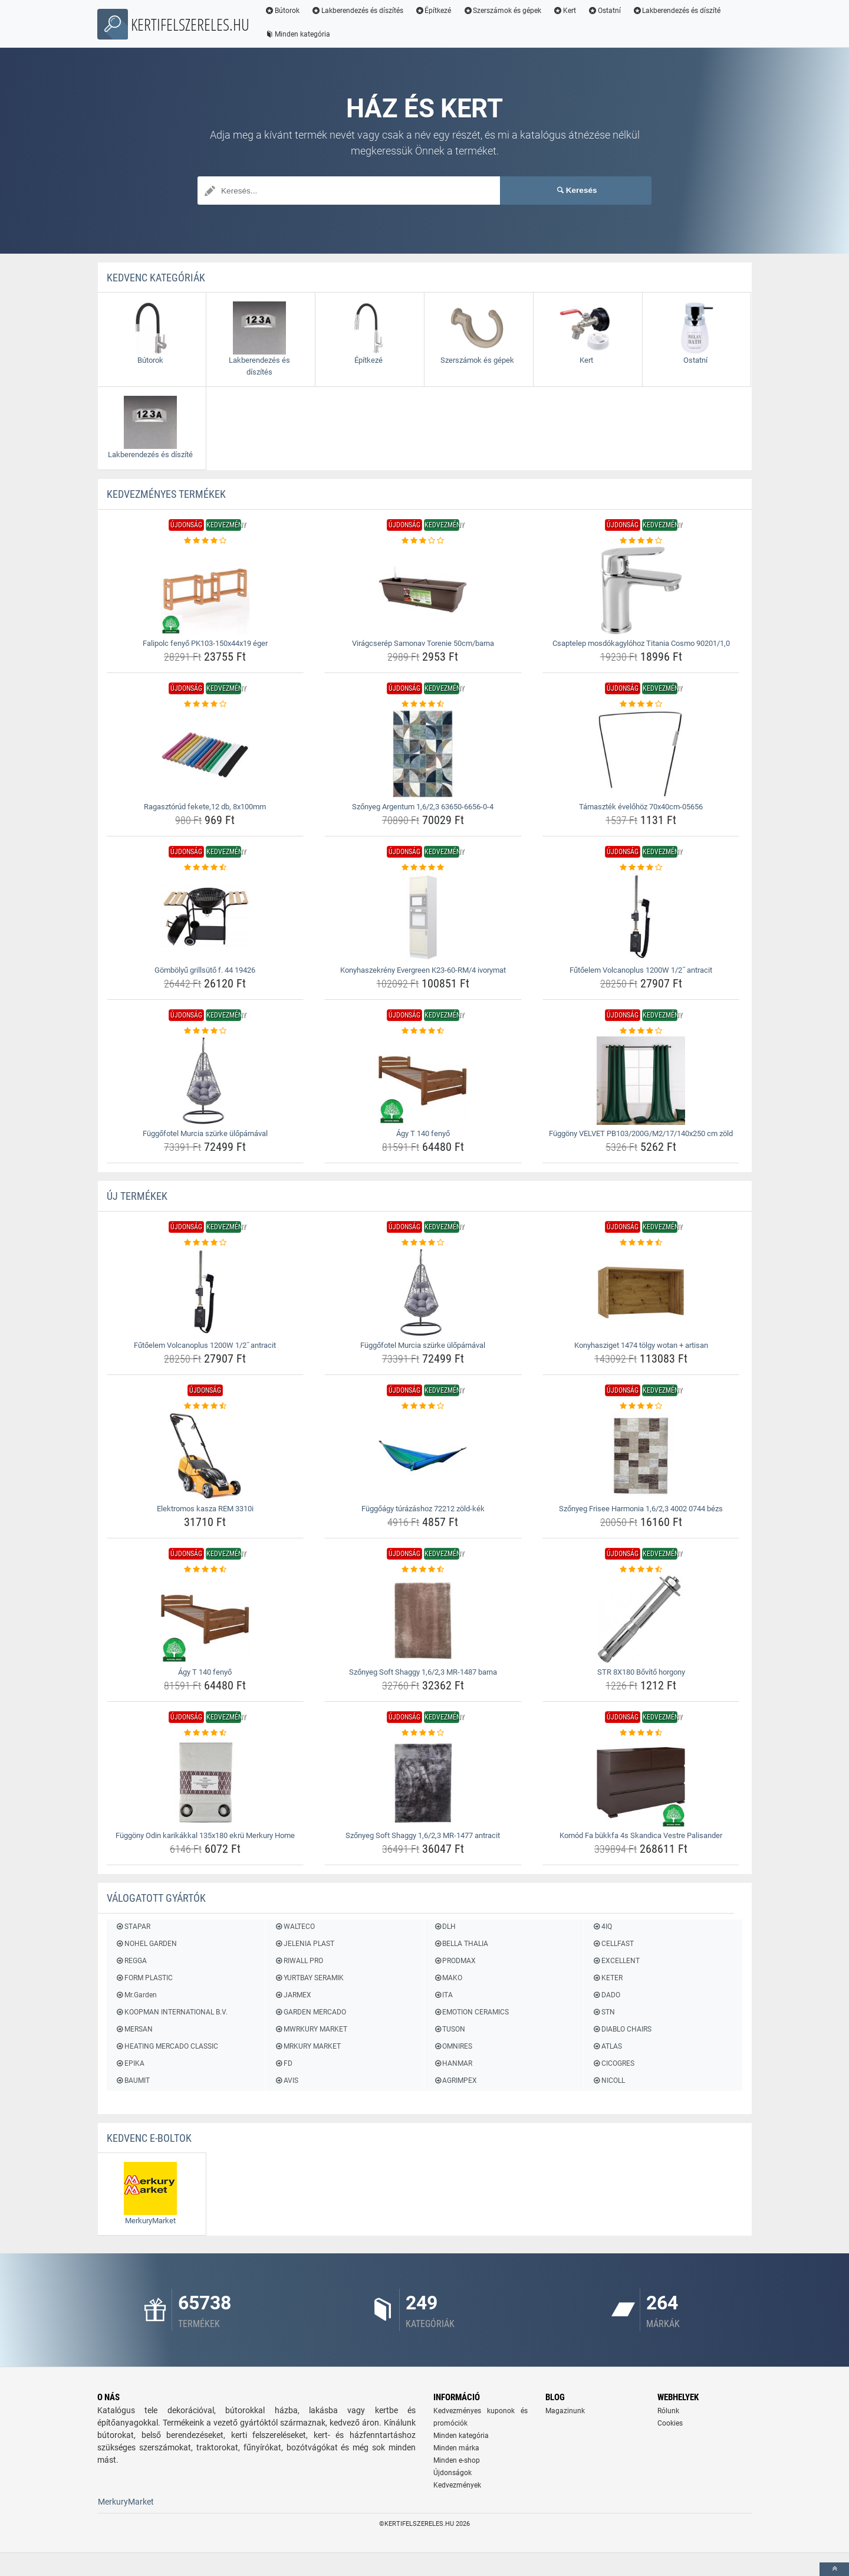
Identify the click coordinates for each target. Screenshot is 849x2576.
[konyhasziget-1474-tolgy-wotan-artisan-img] (641, 1292)
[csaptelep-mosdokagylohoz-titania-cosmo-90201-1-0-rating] (641, 541)
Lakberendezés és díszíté (677, 10)
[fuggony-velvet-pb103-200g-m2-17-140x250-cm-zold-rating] (641, 1031)
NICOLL (609, 2080)
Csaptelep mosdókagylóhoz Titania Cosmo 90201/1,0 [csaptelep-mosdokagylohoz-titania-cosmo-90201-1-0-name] (641, 643)
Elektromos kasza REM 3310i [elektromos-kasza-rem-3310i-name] (205, 1508)
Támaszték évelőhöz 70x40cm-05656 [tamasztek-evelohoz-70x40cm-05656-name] (641, 806)
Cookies (670, 2423)
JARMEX (292, 1995)
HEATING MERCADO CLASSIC (167, 2046)
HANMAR (452, 2063)
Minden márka (456, 2448)
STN (604, 2012)
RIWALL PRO (298, 1961)
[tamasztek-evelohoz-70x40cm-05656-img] (641, 754)
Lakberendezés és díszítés (357, 10)
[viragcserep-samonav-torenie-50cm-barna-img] (423, 590)
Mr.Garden (136, 1995)
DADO (606, 1995)
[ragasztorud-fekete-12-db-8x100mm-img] (205, 754)
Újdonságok (452, 2473)
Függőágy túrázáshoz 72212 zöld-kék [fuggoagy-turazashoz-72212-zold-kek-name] (423, 1508)
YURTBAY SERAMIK (308, 1978)
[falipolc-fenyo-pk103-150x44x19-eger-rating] (205, 541)
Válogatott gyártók (156, 1898)
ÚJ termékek (137, 1196)
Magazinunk (565, 2411)
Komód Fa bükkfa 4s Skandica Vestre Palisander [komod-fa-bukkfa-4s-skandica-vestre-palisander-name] (641, 1835)
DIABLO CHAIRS (622, 2029)
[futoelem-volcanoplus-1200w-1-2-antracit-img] (641, 917)
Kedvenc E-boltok (149, 2138)
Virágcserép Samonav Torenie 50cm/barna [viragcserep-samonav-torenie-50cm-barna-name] (423, 643)
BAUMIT (133, 2080)
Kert (564, 10)
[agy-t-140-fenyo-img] (423, 1080)
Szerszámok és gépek (502, 10)
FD (283, 2063)
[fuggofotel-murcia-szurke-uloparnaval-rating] (205, 1031)
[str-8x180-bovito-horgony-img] (641, 1619)
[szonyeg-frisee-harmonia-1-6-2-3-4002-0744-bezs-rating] (641, 1406)
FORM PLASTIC (144, 1978)
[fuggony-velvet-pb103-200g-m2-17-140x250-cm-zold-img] (641, 1080)
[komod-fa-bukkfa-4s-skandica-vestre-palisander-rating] (641, 1733)
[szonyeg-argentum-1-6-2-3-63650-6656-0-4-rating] (423, 704)
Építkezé (433, 10)
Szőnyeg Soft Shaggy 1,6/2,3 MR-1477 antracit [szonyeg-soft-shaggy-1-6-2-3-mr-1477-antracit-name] (422, 1835)
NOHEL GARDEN (146, 1944)
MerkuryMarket (126, 2501)
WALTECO (294, 1926)
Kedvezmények (457, 2485)
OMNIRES (452, 2046)
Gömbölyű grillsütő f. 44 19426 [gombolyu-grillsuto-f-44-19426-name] (204, 970)
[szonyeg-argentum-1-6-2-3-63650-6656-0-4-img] (423, 754)
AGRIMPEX (455, 2080)
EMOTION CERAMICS (471, 2012)
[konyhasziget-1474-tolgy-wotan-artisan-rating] (641, 1243)
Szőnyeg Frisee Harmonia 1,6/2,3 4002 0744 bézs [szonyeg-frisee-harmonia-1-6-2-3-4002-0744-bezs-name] (641, 1508)
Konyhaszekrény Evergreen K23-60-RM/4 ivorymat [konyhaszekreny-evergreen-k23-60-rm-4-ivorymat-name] (423, 970)
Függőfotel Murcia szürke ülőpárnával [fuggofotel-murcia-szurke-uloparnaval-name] (205, 1133)
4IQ (602, 1926)
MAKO (447, 1978)
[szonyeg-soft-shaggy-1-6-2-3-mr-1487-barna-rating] (423, 1570)
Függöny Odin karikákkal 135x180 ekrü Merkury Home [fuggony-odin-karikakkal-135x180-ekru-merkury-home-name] (205, 1835)
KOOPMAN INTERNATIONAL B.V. (172, 2012)
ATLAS (607, 2046)
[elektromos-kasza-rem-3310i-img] (205, 1456)
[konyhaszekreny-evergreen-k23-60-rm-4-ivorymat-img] (423, 917)
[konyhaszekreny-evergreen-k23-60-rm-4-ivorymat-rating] (423, 868)
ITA (443, 1995)
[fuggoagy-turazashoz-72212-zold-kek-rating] (423, 1406)
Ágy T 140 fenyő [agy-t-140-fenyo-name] (423, 1133)
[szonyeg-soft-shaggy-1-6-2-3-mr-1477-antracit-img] (423, 1782)
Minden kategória (297, 34)
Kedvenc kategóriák (156, 277)
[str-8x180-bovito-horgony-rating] (641, 1570)
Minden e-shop (456, 2460)
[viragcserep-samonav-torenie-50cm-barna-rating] (423, 541)
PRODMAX (454, 1961)
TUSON (449, 2029)
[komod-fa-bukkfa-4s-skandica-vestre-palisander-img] (641, 1782)
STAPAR (133, 1926)
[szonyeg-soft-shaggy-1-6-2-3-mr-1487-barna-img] (423, 1619)
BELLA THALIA (460, 1944)
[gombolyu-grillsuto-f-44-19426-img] (205, 917)
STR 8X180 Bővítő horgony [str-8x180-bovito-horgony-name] (641, 1672)
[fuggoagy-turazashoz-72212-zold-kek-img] (423, 1456)
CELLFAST (613, 1944)
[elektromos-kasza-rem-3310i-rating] (205, 1406)
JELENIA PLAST (304, 1944)
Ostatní (604, 10)
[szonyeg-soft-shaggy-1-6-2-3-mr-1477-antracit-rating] (423, 1733)
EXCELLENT (616, 1961)
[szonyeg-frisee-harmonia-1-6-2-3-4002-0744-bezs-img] (641, 1456)
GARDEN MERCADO (309, 2012)
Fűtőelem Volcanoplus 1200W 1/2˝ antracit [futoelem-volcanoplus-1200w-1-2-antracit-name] (641, 970)
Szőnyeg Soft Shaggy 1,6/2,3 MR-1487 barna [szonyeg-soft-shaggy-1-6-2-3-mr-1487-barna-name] (423, 1672)
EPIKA (130, 2063)
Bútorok (282, 10)
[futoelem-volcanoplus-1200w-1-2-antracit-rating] (641, 868)
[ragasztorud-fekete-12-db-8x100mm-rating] (205, 704)
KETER (608, 1978)
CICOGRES (613, 2063)
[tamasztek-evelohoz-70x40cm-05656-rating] (641, 704)
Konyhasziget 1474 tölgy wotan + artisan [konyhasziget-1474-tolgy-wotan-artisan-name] (641, 1345)
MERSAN (134, 2029)
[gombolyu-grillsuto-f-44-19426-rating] (205, 868)
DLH (444, 1926)
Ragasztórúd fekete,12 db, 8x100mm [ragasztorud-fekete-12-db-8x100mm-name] (205, 806)
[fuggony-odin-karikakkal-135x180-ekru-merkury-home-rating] (205, 1733)
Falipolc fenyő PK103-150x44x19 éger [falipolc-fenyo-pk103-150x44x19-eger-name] (205, 643)
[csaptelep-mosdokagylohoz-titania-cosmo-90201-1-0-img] (641, 590)
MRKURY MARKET (307, 2046)
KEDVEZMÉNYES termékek (166, 494)
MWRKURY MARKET (310, 2029)
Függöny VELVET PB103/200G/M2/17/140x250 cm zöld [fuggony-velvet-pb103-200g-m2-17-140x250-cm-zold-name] (641, 1133)
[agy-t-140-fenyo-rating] (423, 1031)
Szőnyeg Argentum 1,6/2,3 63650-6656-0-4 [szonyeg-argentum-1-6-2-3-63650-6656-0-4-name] (422, 806)
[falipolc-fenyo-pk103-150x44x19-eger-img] (205, 590)
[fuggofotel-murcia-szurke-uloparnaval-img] (205, 1080)
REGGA (131, 1961)
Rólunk (668, 2411)
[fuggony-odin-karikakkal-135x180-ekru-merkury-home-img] (205, 1782)
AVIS (286, 2080)
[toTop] (834, 2569)
